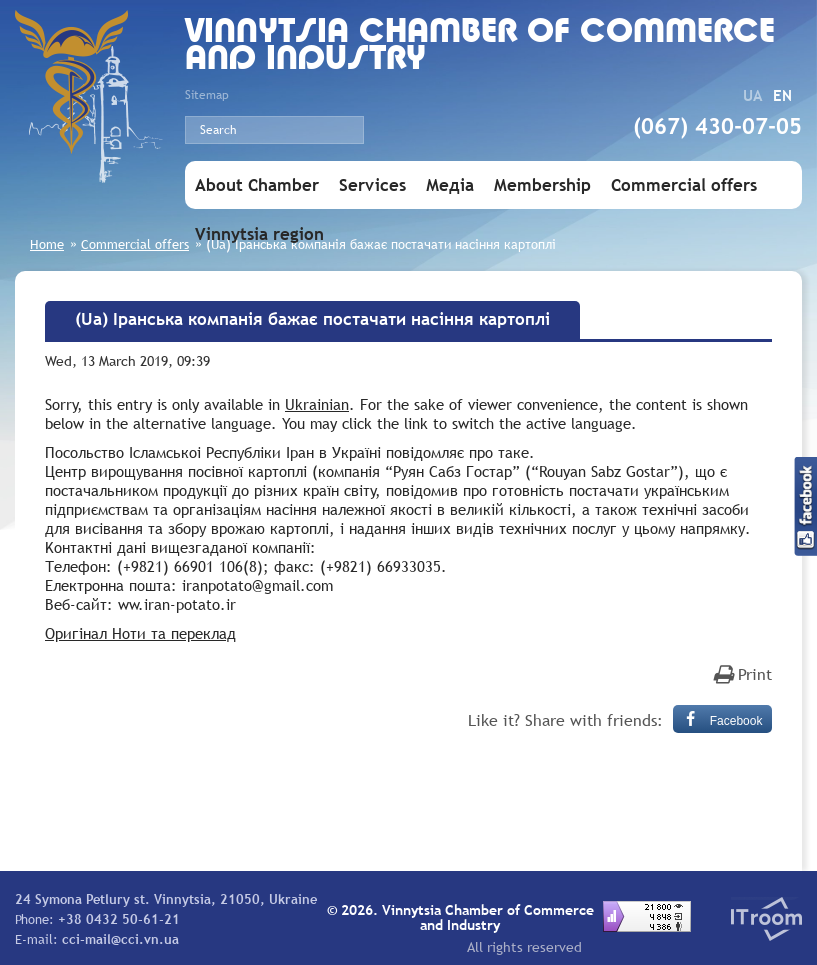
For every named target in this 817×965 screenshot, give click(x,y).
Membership (542, 185)
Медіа (450, 185)
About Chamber (257, 185)
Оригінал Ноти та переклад (140, 633)
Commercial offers (684, 185)
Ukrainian (317, 404)
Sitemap (207, 95)
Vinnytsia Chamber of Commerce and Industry (480, 47)
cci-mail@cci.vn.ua (120, 939)
